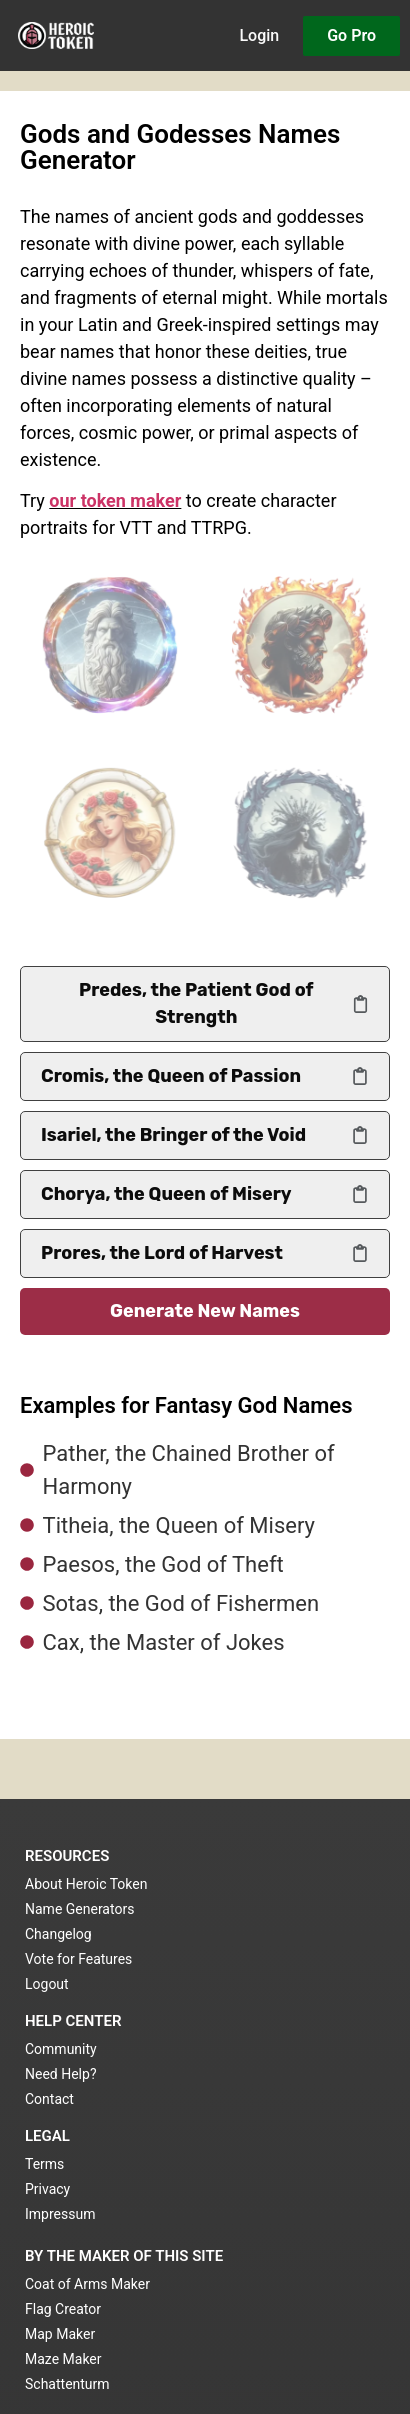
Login (259, 35)
